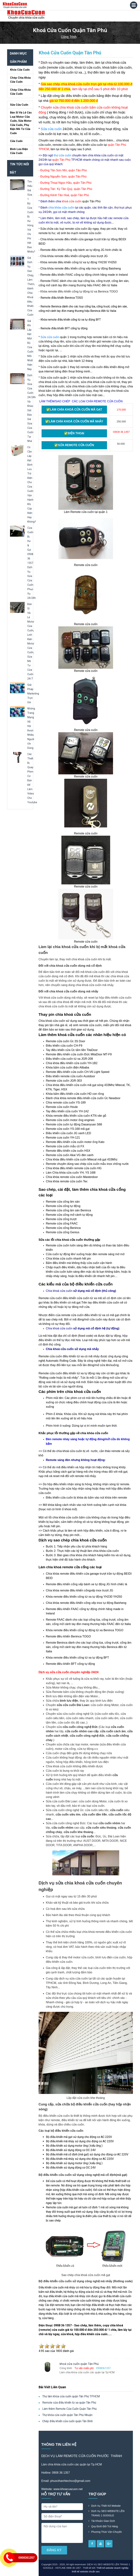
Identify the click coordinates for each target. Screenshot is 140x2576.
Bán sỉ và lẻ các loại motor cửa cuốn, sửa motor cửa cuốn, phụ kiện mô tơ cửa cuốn (21, 123)
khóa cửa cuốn (64, 207)
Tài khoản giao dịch (103, 2520)
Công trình (69, 37)
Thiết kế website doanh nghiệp (112, 2568)
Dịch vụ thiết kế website (106, 2505)
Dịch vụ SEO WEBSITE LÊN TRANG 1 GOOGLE (108, 2513)
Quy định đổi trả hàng (104, 2526)
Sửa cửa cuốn (19, 104)
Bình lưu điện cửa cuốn (19, 151)
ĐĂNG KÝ (54, 2550)
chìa (51, 207)
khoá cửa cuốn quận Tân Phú (70, 52)
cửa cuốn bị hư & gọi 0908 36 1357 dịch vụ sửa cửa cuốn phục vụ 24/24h (31, 562)
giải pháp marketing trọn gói (33, 693)
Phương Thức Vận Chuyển (106, 2531)
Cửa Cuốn (16, 141)
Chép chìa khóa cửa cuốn (20, 80)
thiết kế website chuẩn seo (86, 2571)
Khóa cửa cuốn (20, 69)
